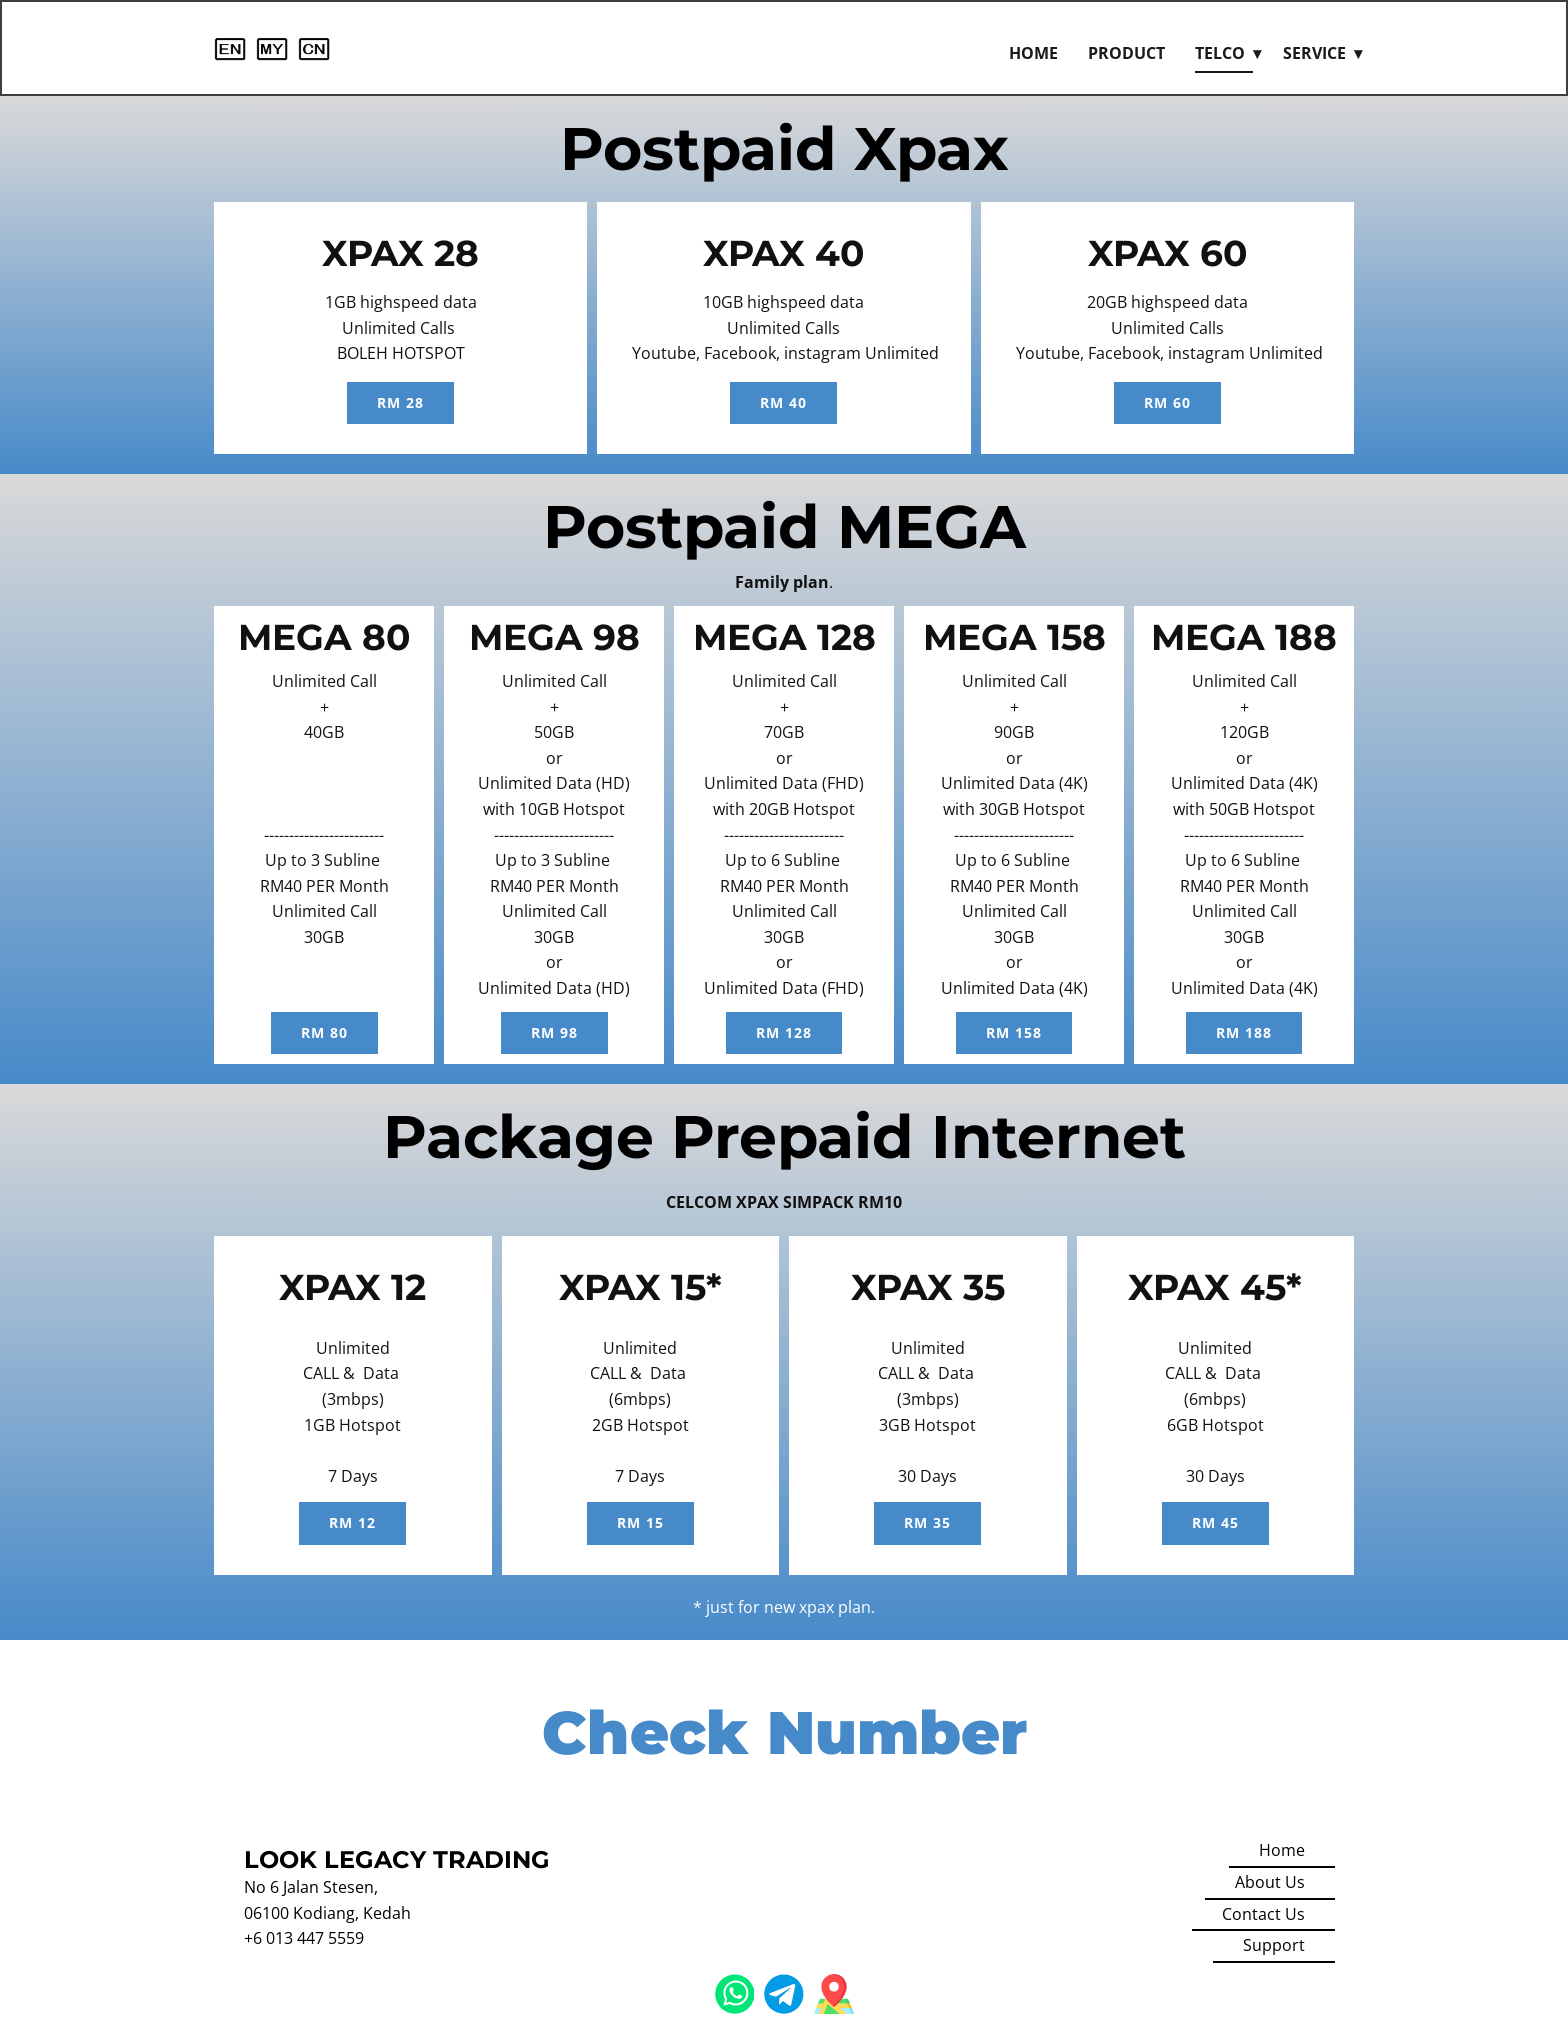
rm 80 (324, 1032)
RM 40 (783, 402)
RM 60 (1167, 402)
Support (1274, 1945)
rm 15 (640, 1522)
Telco (1220, 53)
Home (1033, 53)
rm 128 (784, 1032)
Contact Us (1263, 1914)
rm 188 (1244, 1032)
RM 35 (927, 1522)
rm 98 (554, 1032)
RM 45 (1215, 1522)
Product (1126, 53)
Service (1314, 53)
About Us (1270, 1882)
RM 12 (352, 1522)
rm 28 (400, 402)
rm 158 (1014, 1032)
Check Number (784, 1732)
